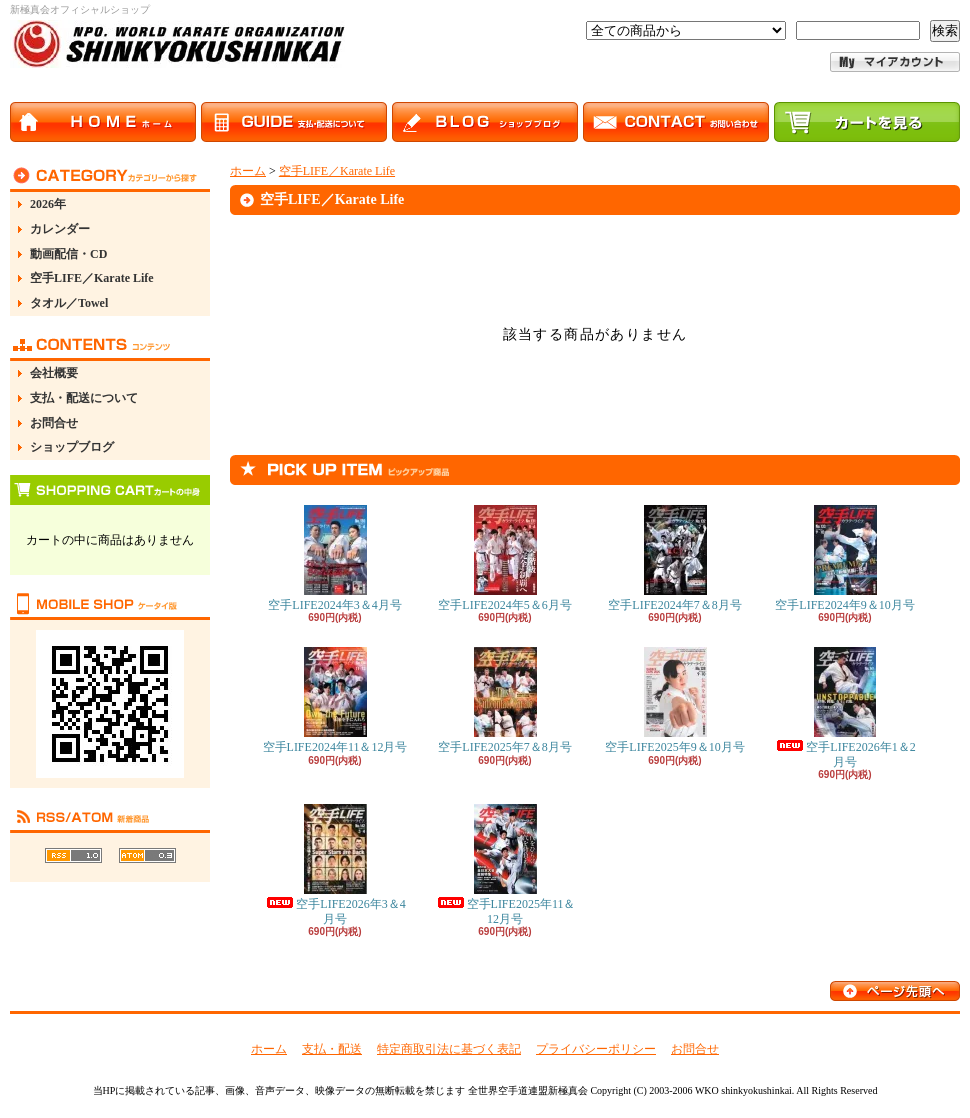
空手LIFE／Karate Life (92, 278)
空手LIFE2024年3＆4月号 (334, 558)
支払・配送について (84, 398)
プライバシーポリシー (596, 1049)
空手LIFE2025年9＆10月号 (674, 700)
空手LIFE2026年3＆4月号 (334, 864)
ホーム (248, 171)
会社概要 (54, 373)
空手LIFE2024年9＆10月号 (844, 558)
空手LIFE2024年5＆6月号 (504, 558)
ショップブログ (72, 447)
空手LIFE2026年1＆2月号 (844, 707)
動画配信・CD (68, 254)
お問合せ (54, 423)
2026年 (48, 204)
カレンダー (60, 229)
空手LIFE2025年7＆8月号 (504, 700)
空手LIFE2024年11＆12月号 (335, 700)
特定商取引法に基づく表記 (449, 1049)
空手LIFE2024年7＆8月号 (674, 558)
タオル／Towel (69, 303)
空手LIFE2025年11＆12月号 (505, 864)
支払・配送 (332, 1049)
